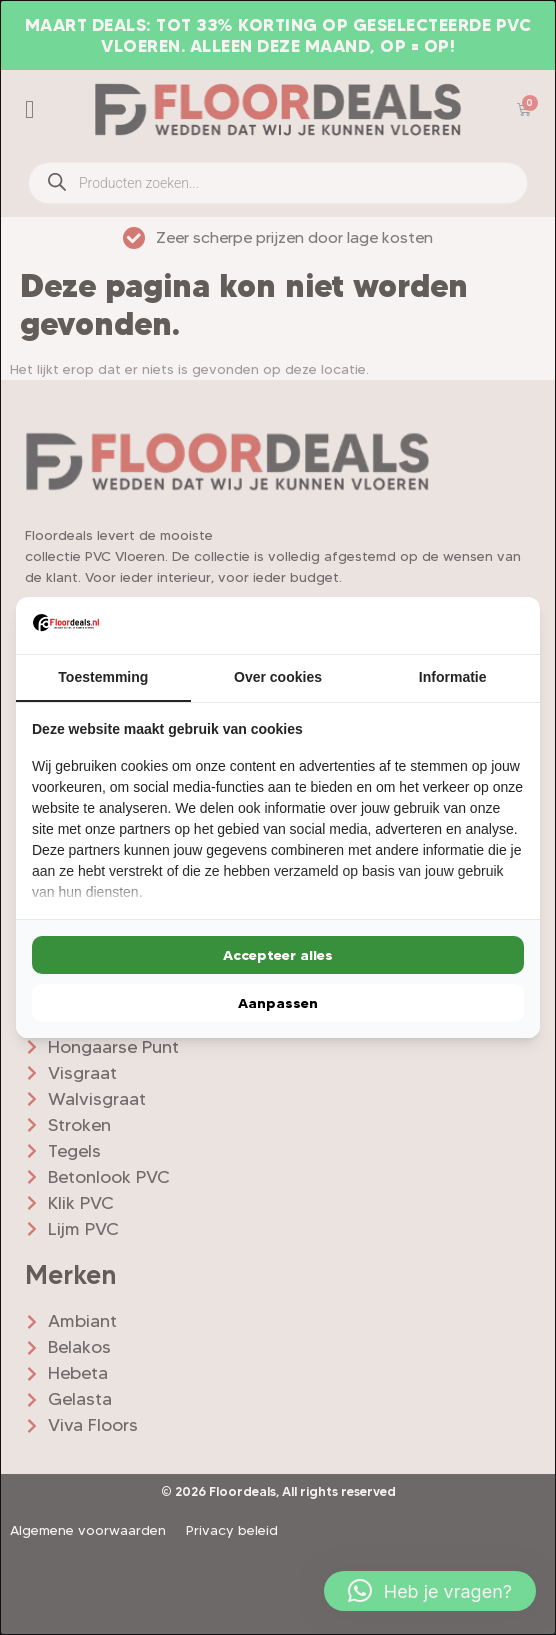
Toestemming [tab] (103, 677)
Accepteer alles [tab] (278, 955)
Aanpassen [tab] (278, 1003)
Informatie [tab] (453, 677)
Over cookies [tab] (278, 677)
